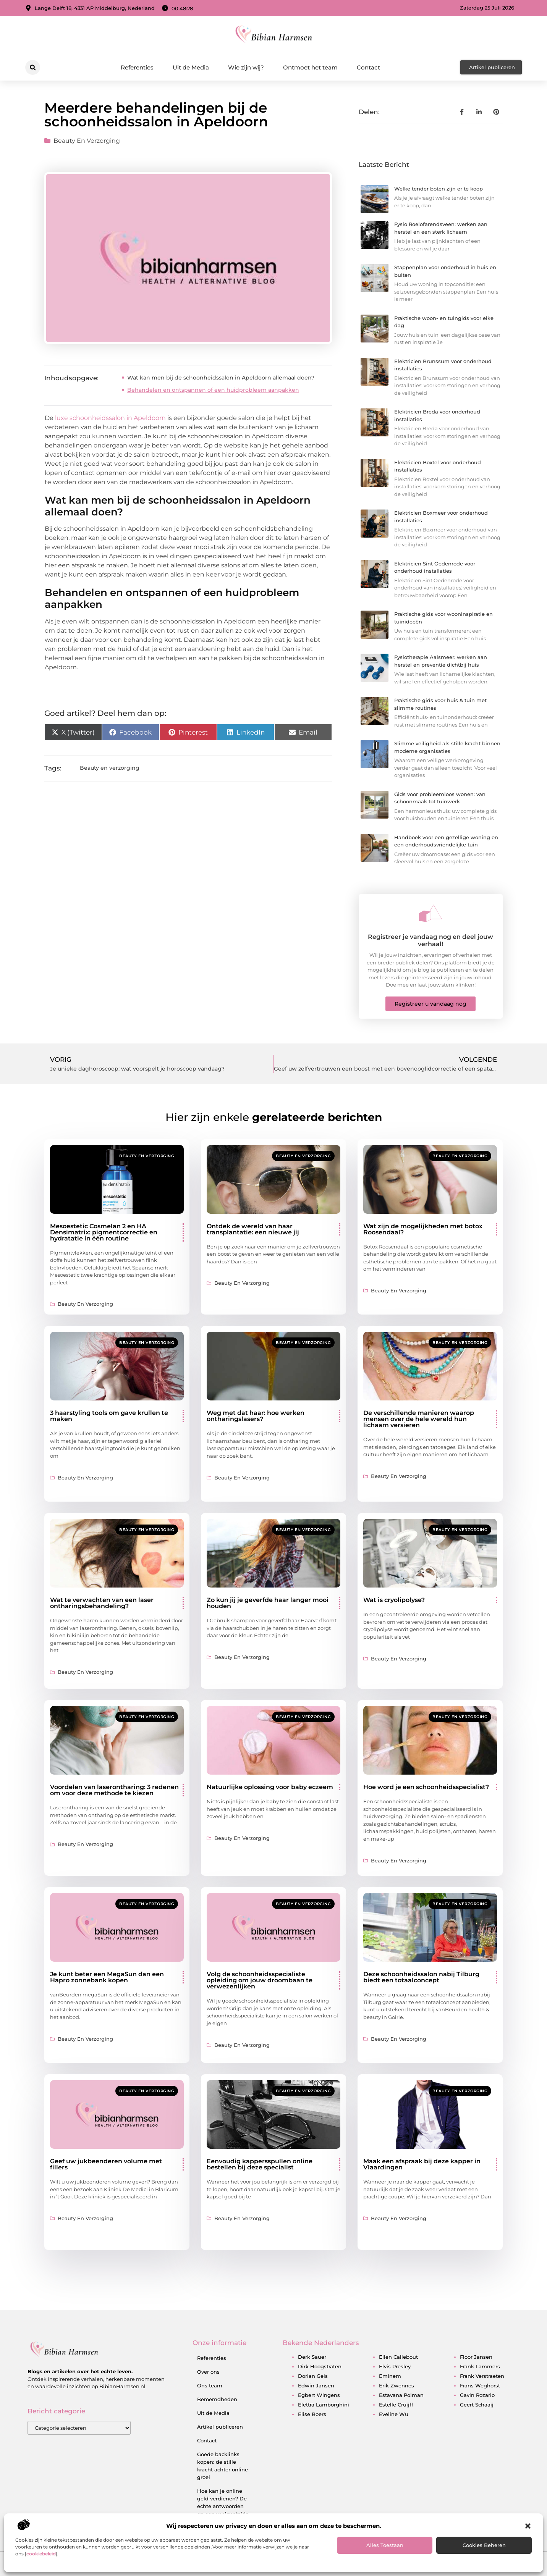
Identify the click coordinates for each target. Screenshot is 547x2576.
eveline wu (393, 2414)
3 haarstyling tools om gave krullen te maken (109, 1416)
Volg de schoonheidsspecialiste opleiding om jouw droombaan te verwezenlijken (259, 1980)
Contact (368, 67)
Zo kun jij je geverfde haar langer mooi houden (268, 1603)
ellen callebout (398, 2357)
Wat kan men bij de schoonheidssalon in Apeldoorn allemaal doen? (220, 377)
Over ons (208, 2372)
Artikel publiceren (220, 2427)
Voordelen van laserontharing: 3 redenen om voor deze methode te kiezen (114, 1790)
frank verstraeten (482, 2376)
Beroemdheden (217, 2399)
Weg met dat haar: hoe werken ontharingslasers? (255, 1416)
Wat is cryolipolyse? (394, 1600)
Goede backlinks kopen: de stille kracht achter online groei (222, 2465)
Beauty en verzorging (86, 140)
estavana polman (401, 2395)
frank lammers (480, 2366)
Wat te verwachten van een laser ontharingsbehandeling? (102, 1603)
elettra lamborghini (323, 2405)
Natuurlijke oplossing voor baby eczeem (270, 1787)
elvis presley (395, 2366)
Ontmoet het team (310, 67)
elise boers (312, 2414)
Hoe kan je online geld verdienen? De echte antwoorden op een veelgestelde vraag (223, 2506)
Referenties (137, 67)
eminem (390, 2376)
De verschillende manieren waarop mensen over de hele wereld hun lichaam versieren (418, 1419)
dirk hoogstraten (319, 2366)
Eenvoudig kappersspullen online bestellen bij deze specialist (259, 2164)
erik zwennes (396, 2385)
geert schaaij (477, 2405)
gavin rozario (477, 2395)
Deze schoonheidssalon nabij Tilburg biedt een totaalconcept (421, 1977)
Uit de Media (191, 67)
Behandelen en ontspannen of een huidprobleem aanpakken (213, 389)
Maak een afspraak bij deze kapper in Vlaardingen (422, 2164)
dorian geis (313, 2376)
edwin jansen (316, 2385)
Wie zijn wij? (246, 67)
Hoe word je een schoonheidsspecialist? (426, 1787)
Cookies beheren (484, 2545)
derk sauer (312, 2357)
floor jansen (476, 2357)
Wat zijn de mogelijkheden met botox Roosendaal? (422, 1229)
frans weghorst (480, 2385)
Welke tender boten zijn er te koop (438, 189)
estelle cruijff (396, 2405)
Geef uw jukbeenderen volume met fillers (106, 2164)
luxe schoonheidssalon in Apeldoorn (111, 418)
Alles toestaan (384, 2545)
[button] (528, 2526)
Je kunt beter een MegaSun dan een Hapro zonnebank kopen (107, 1977)
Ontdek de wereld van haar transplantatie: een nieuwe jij (253, 1229)
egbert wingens (319, 2395)
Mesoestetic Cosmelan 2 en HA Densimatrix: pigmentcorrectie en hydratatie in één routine (103, 1232)
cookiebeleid (41, 2554)
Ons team (209, 2385)
